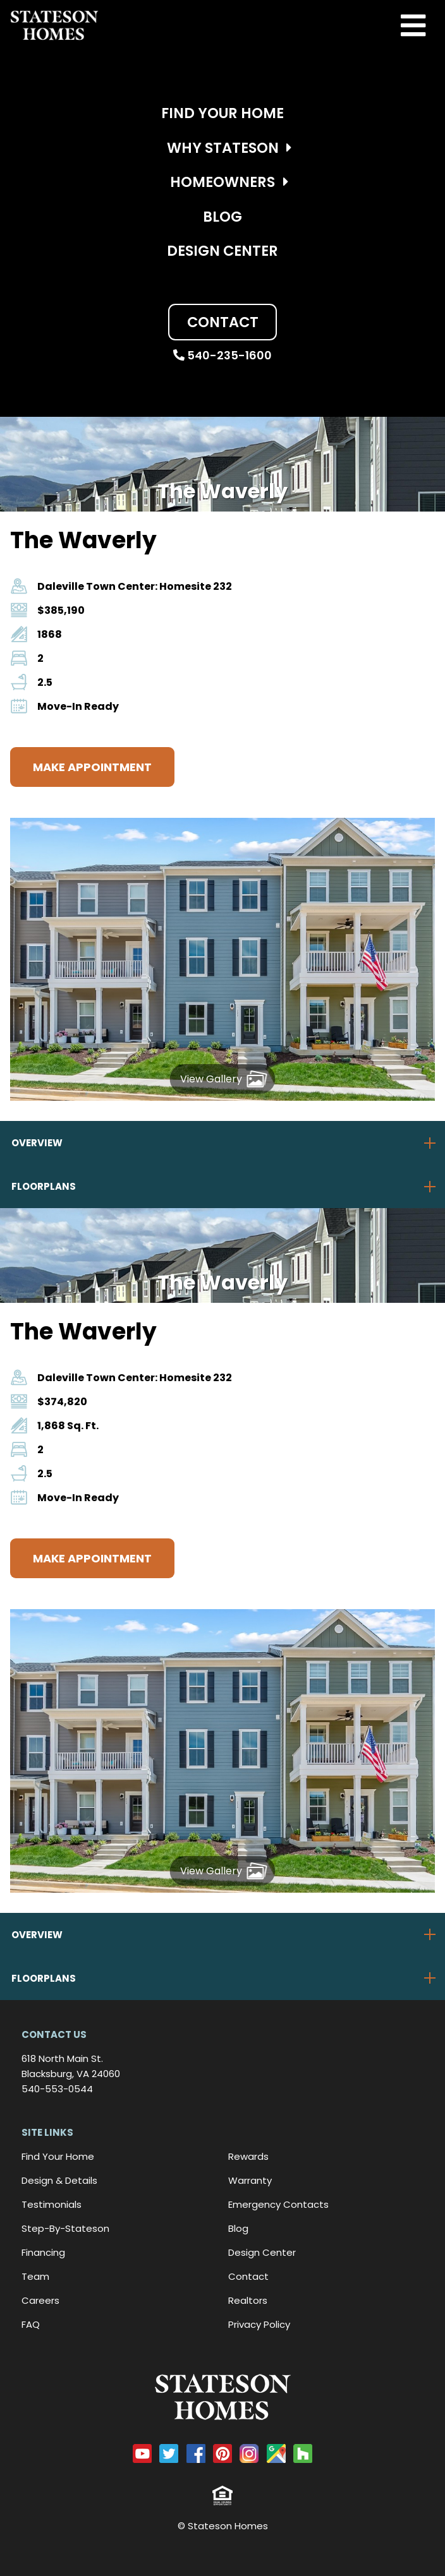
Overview (37, 1142)
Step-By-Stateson (65, 2228)
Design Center (222, 251)
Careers (40, 2300)
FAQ (30, 2324)
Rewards (248, 2156)
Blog (222, 217)
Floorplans (43, 1186)
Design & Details (59, 2180)
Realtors (247, 2300)
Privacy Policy (259, 2324)
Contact (223, 322)
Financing (43, 2252)
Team (35, 2276)
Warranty (250, 2180)
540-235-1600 (222, 355)
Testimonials (51, 2204)
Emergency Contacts (278, 2204)
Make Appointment (92, 767)
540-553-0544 (57, 2088)
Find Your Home (222, 113)
